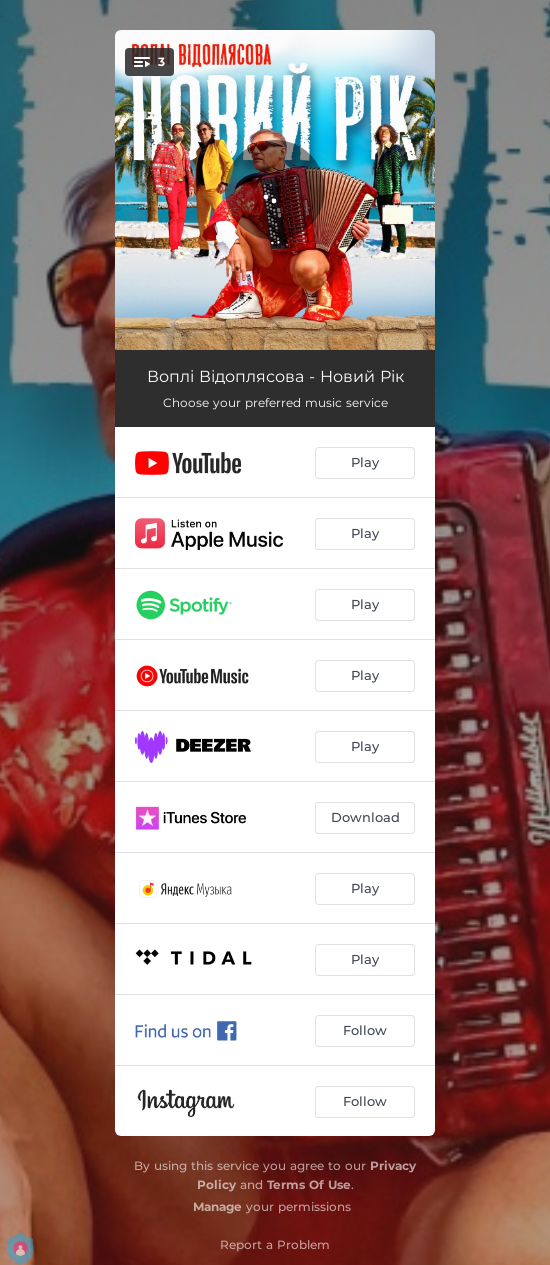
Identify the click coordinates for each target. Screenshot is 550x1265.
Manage (217, 1206)
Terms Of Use (309, 1184)
